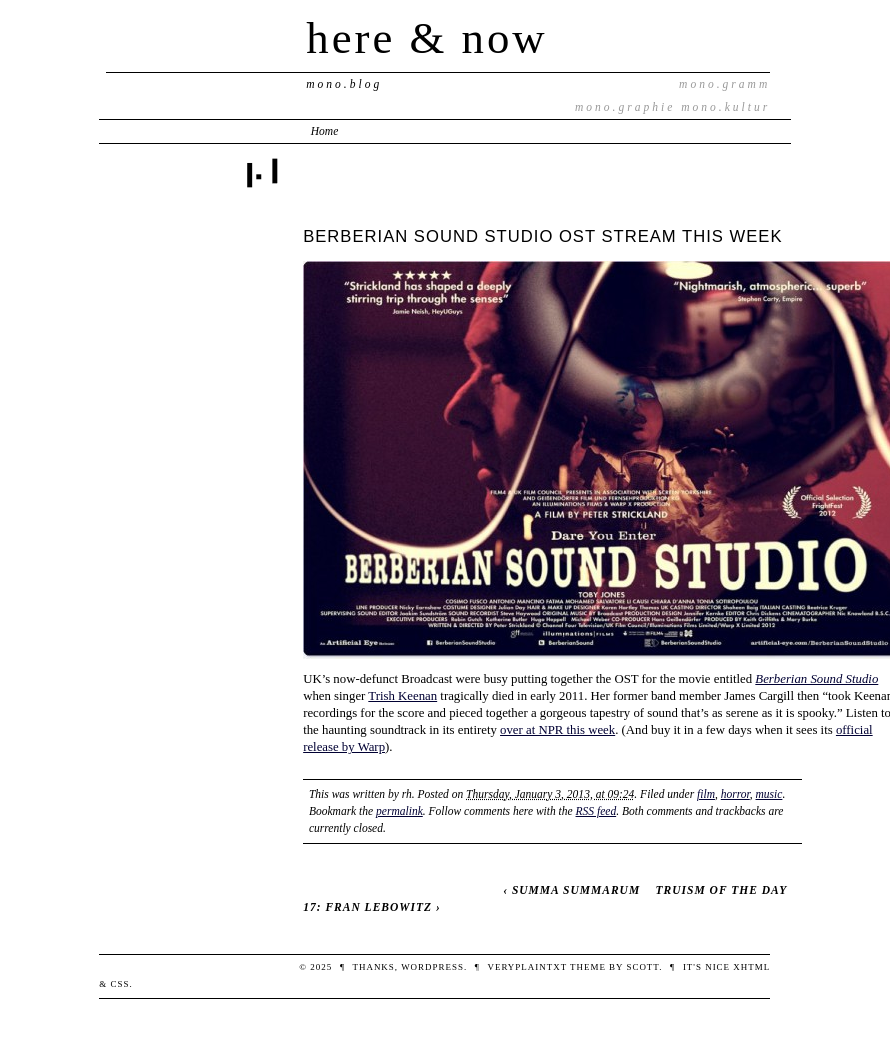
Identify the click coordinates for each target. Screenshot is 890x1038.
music (769, 794)
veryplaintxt (526, 967)
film (706, 794)
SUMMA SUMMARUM (576, 890)
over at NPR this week (557, 730)
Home (325, 131)
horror (735, 794)
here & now (426, 38)
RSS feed (596, 811)
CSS (119, 984)
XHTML (751, 967)
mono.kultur (725, 107)
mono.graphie (625, 107)
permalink (399, 811)
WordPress (432, 967)
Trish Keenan (402, 696)
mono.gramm (724, 84)
